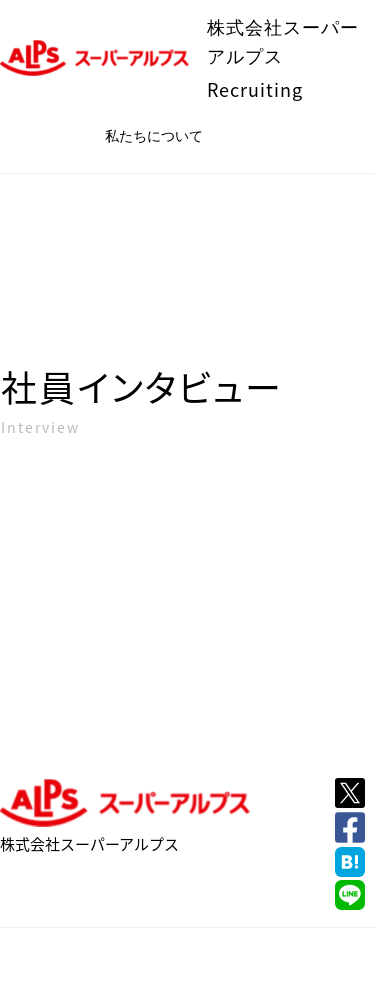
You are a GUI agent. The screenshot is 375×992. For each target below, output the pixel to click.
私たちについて (154, 136)
